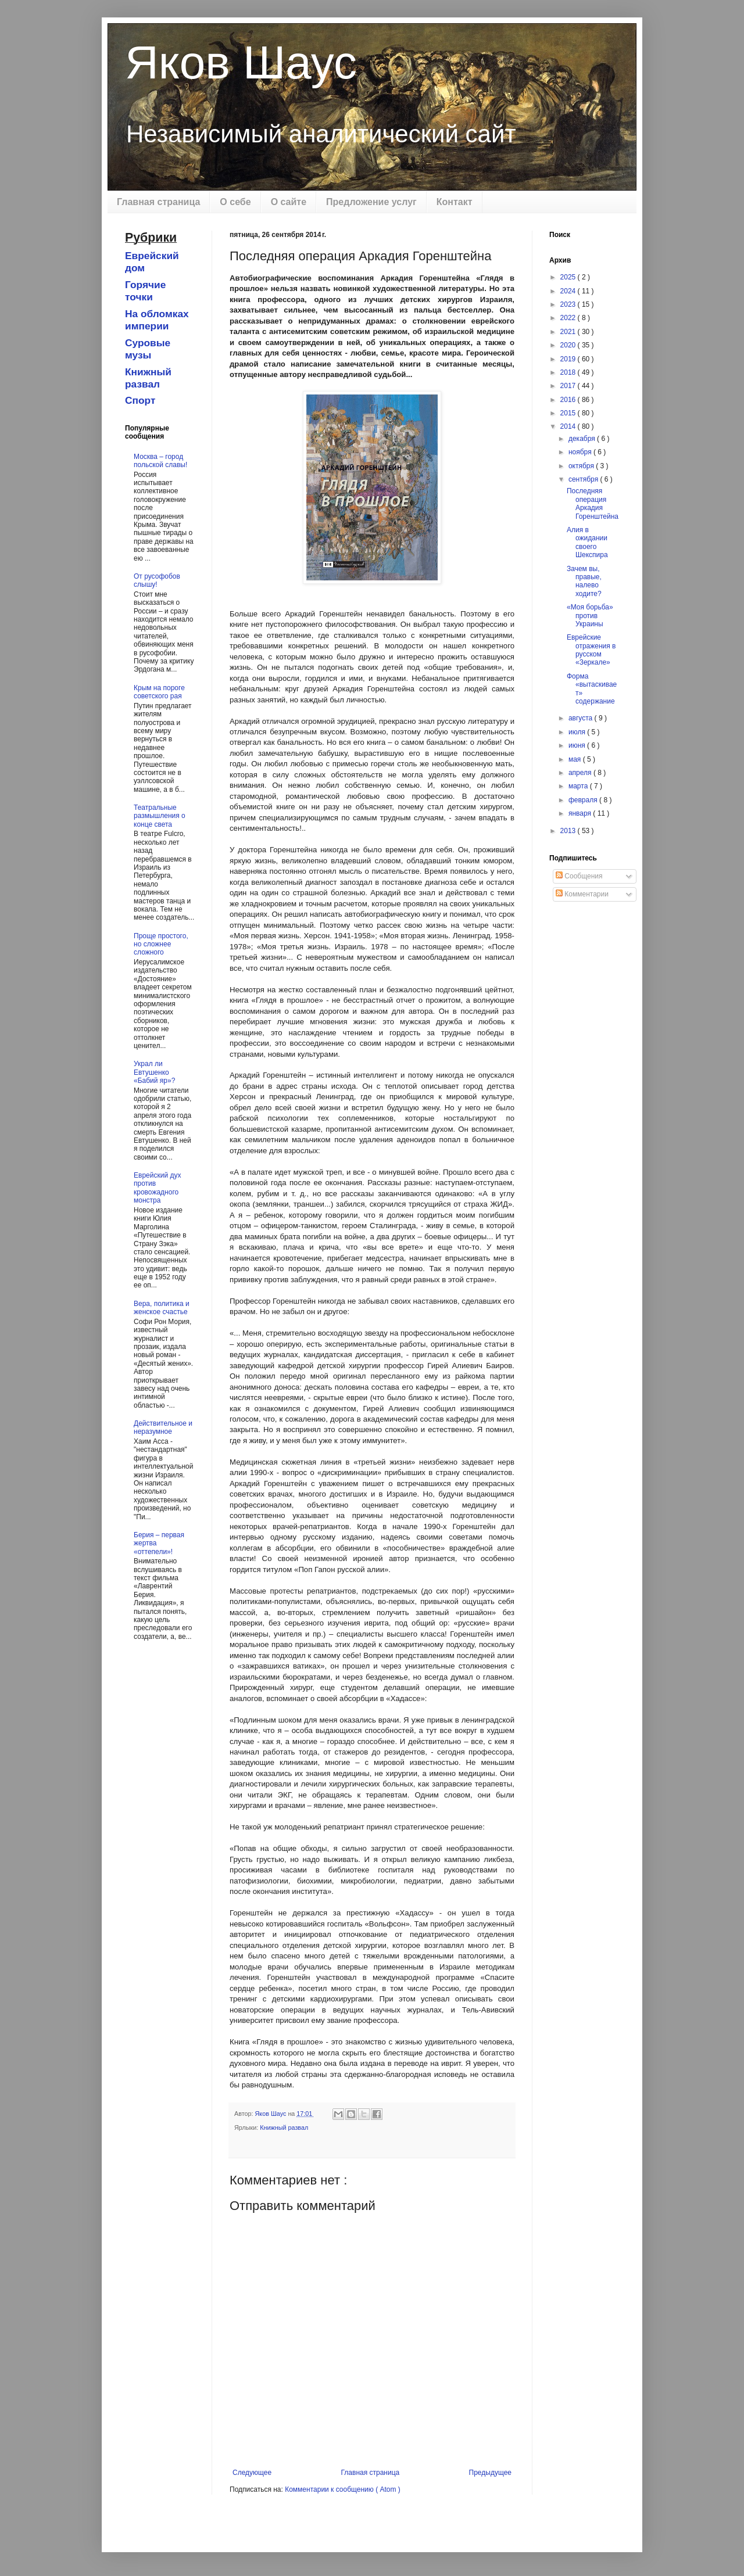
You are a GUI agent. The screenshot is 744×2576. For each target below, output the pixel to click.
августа (581, 718)
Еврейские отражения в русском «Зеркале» (591, 649)
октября (582, 466)
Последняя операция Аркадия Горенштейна (592, 503)
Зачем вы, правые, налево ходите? (584, 581)
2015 (569, 413)
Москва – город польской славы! (160, 461)
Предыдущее (490, 2473)
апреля (580, 773)
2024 (569, 291)
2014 (569, 426)
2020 (569, 345)
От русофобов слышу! (157, 580)
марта (579, 786)
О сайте (288, 202)
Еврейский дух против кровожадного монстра (157, 1187)
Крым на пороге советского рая (159, 692)
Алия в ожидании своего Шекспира (587, 542)
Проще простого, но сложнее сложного (161, 944)
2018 (569, 372)
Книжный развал (284, 2127)
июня (577, 745)
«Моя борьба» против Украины (590, 615)
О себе (235, 202)
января (580, 813)
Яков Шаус (241, 62)
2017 (569, 386)
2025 (569, 277)
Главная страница (158, 202)
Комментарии (582, 894)
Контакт (455, 202)
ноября (580, 452)
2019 (569, 359)
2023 (569, 304)
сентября (584, 479)
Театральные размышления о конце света (159, 815)
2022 (569, 318)
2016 (569, 400)
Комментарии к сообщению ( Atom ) (342, 2489)
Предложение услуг (371, 202)
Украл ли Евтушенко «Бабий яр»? (154, 1072)
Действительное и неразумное (163, 1427)
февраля (583, 800)
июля (577, 732)
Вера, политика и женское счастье (161, 1308)
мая (575, 759)
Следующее (252, 2473)
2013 (569, 831)
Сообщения (579, 876)
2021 (569, 332)
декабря (582, 439)
